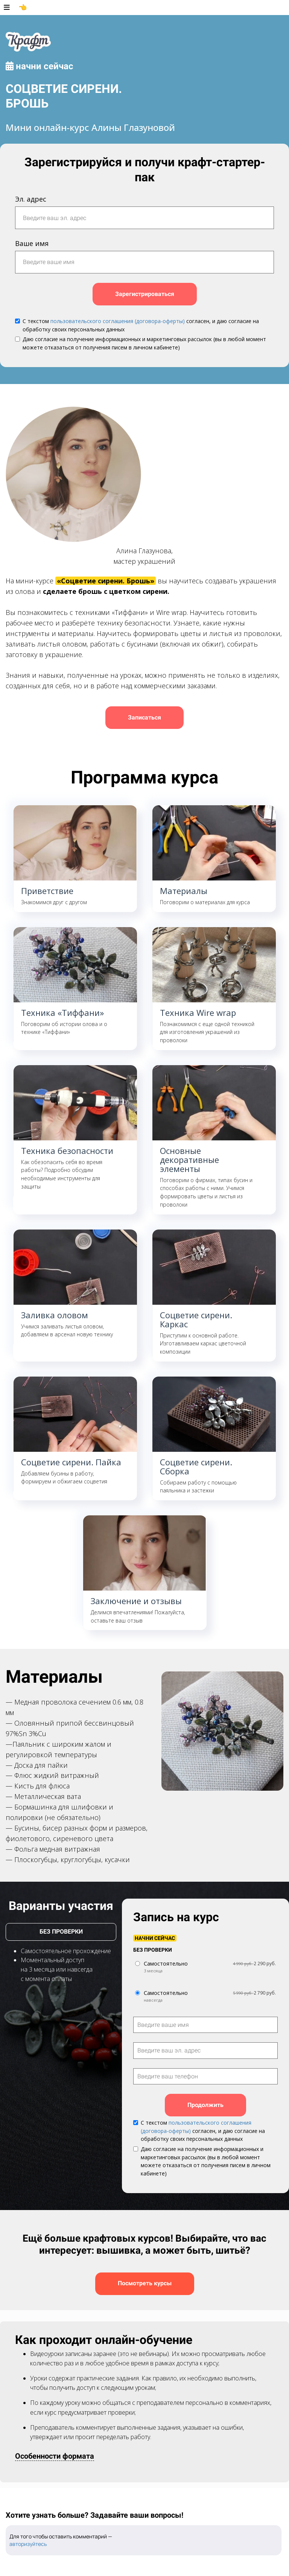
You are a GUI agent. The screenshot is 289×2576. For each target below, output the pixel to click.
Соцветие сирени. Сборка (196, 1466)
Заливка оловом (54, 1314)
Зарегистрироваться (144, 294)
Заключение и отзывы (136, 1600)
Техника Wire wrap (198, 1012)
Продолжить (205, 2104)
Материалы (183, 890)
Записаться (144, 717)
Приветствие (47, 890)
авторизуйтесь (28, 2543)
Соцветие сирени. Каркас (196, 1319)
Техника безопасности (67, 1150)
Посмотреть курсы (145, 2283)
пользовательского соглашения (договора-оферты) (117, 321)
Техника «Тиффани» (62, 1012)
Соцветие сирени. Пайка (71, 1461)
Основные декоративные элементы (189, 1159)
